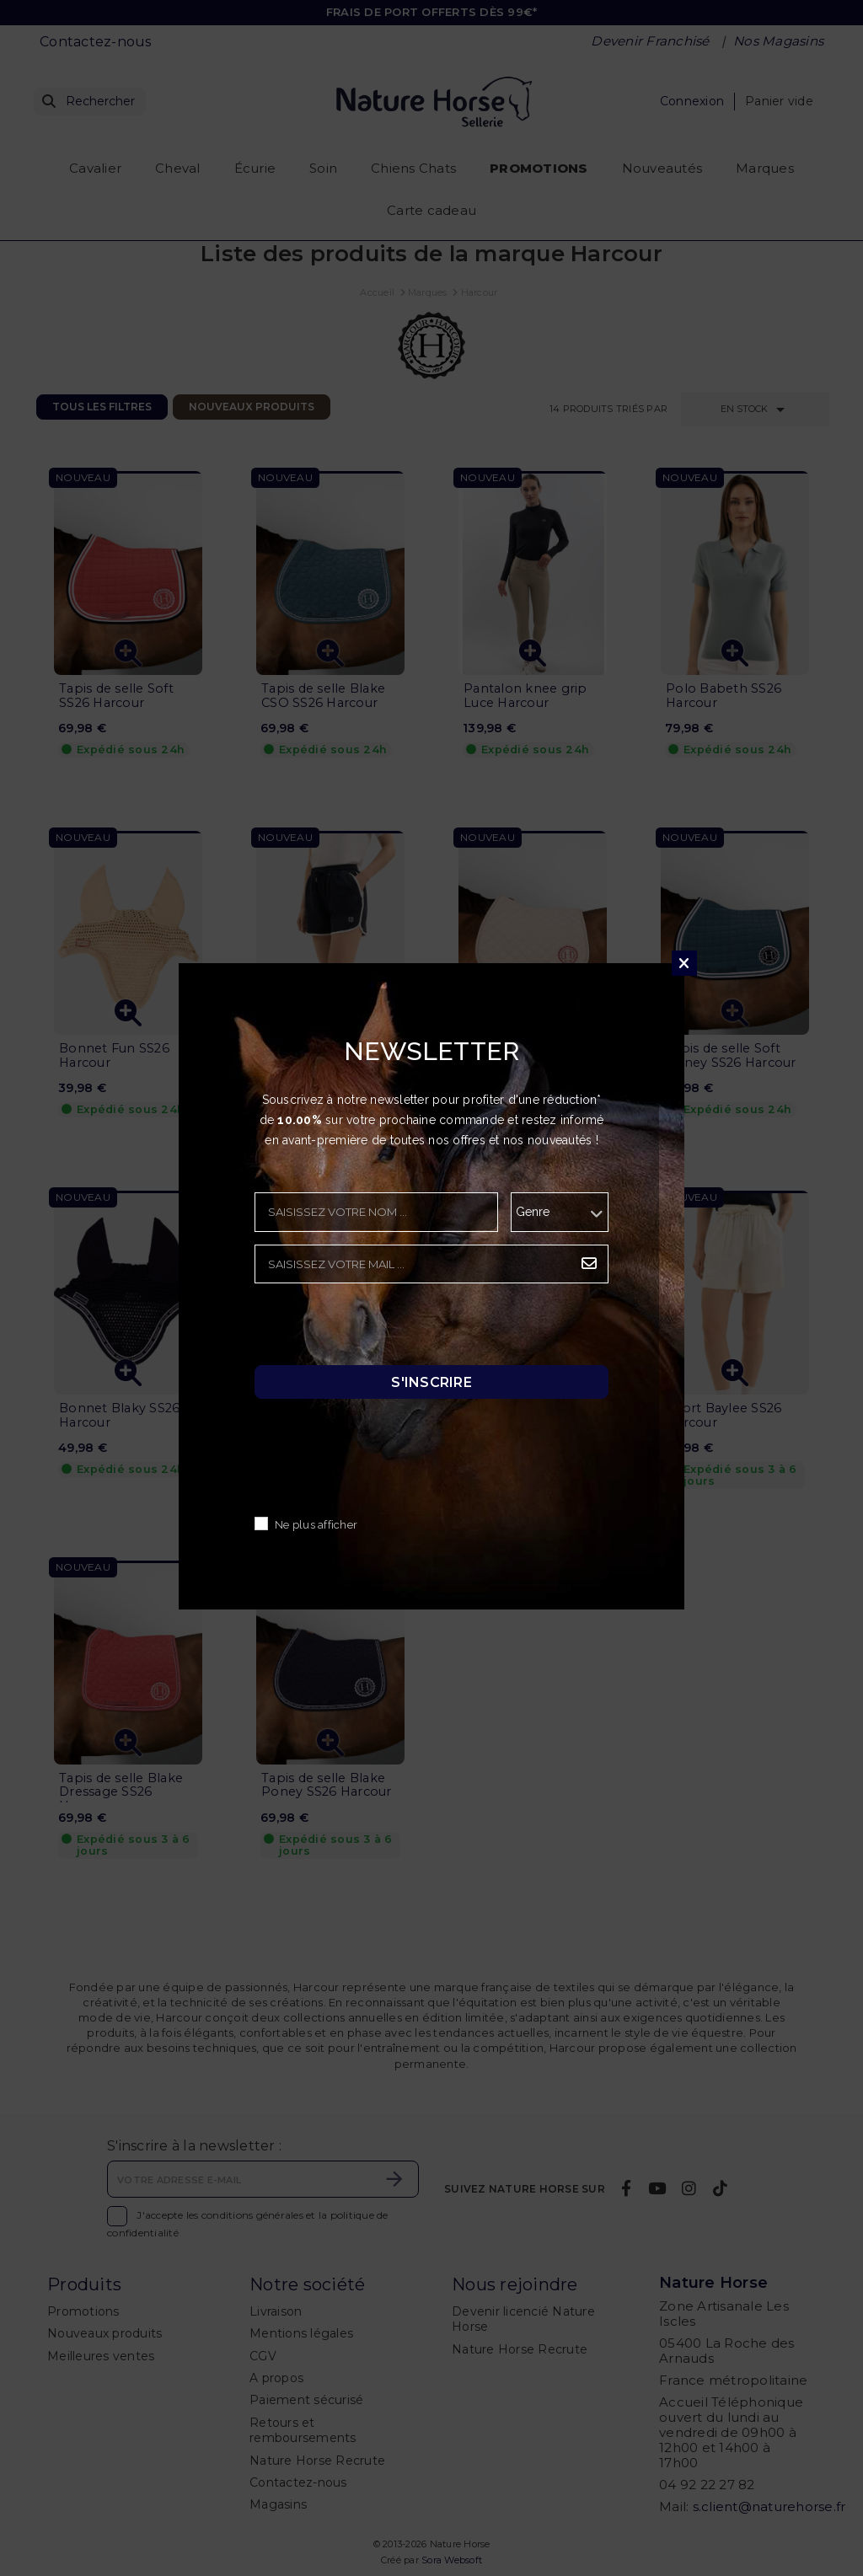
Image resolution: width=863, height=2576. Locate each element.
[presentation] (383, 1329)
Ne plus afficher (316, 1524)
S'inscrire (431, 1382)
